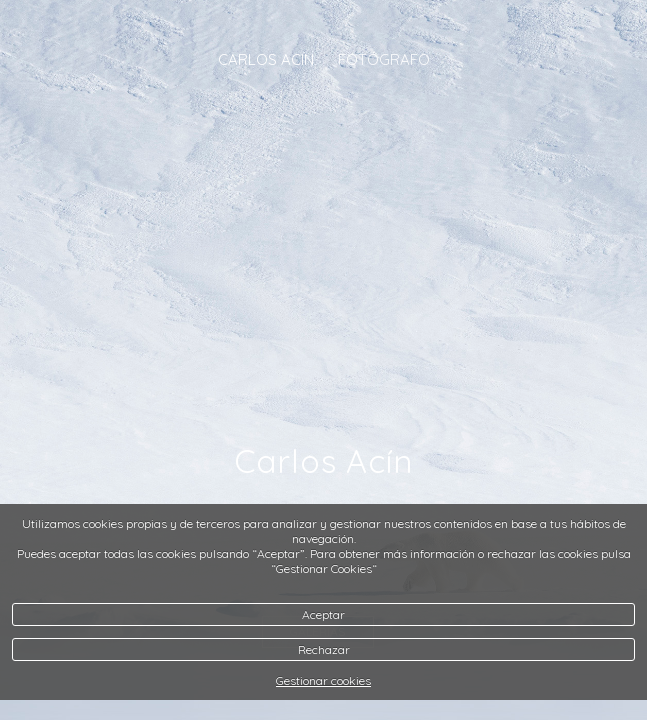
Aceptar (323, 614)
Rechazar (324, 649)
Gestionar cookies (323, 680)
